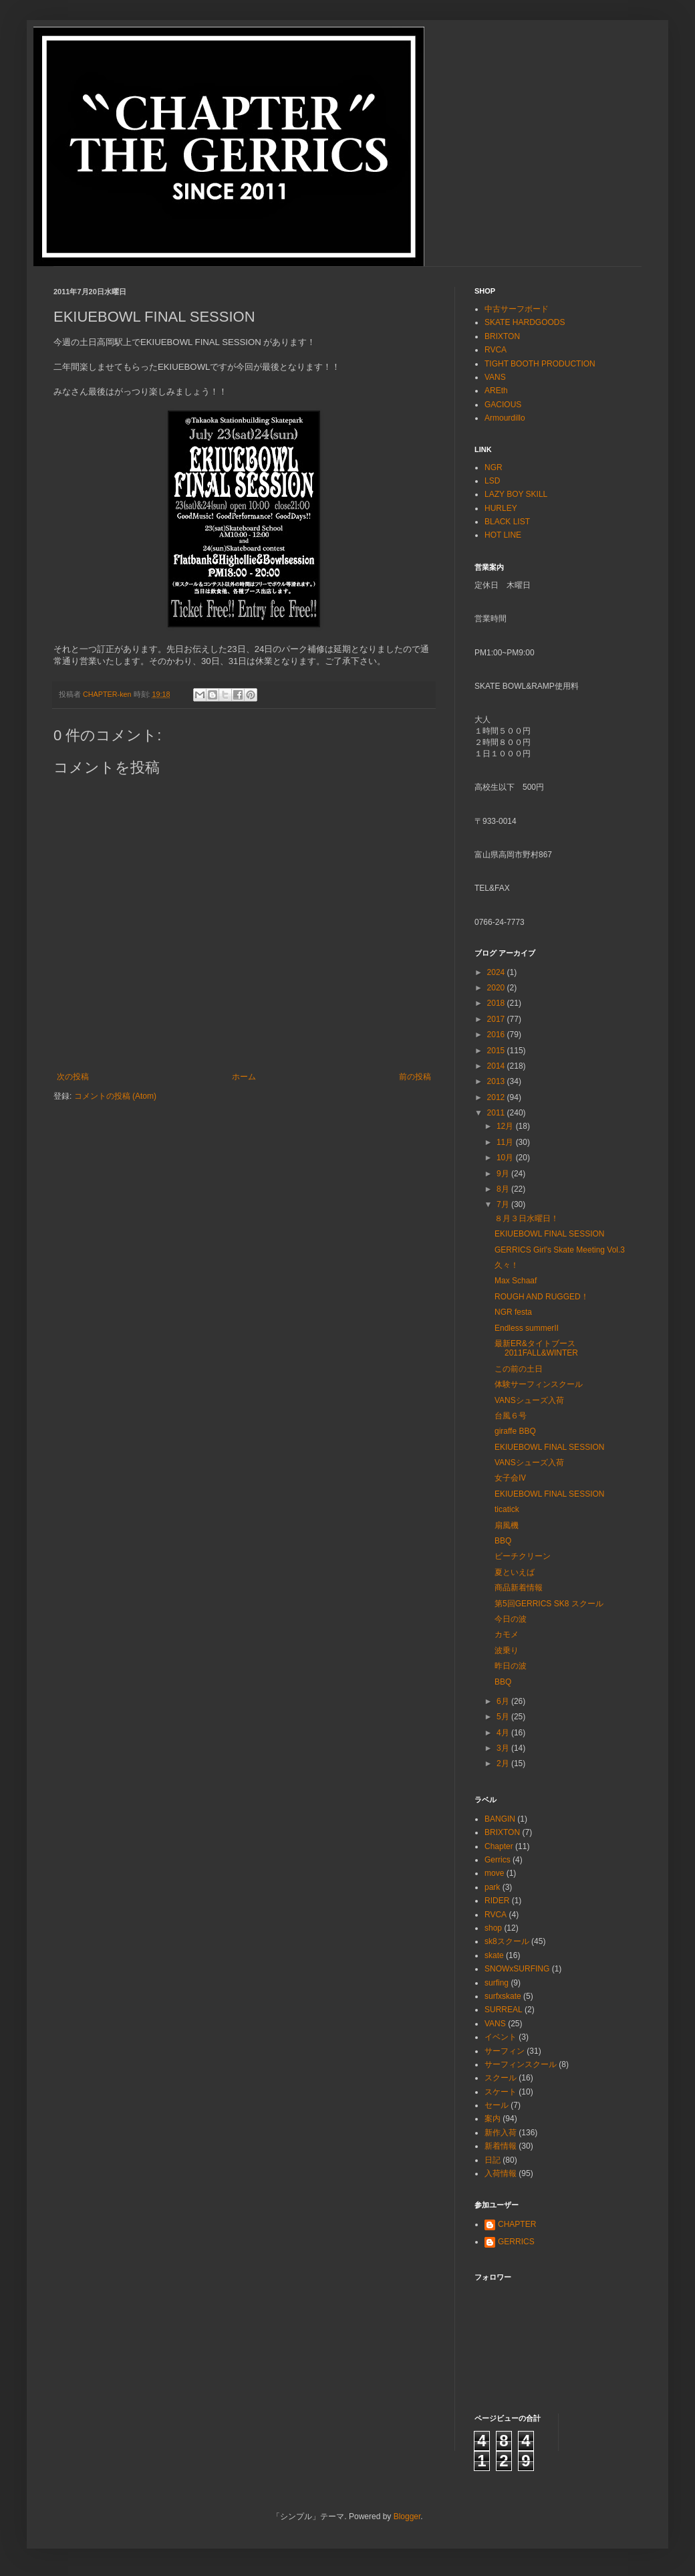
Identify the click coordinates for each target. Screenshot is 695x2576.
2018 (497, 1003)
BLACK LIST (507, 521)
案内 (492, 2118)
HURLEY (500, 508)
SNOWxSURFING (516, 1968)
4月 (504, 1732)
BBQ (503, 1540)
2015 (497, 1050)
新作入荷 (500, 2132)
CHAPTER (517, 2224)
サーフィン (504, 2051)
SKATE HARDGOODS (524, 322)
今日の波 (511, 1619)
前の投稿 (415, 1076)
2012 (497, 1097)
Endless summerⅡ (527, 1328)
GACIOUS (502, 404)
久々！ (507, 1265)
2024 (497, 972)
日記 (492, 2160)
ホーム (244, 1076)
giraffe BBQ (515, 1431)
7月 (504, 1204)
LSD (492, 481)
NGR (493, 467)
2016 (497, 1034)
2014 (497, 1066)
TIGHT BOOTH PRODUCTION (539, 363)
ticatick (507, 1509)
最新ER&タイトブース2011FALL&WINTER (536, 1348)
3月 (504, 1748)
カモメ (507, 1634)
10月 (506, 1157)
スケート (500, 2092)
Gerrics (497, 1859)
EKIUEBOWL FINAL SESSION (549, 1234)
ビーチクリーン (523, 1556)
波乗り (507, 1650)
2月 (504, 1763)
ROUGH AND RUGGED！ (542, 1296)
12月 (506, 1126)
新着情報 (500, 2146)
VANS (495, 377)
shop (493, 1928)
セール (496, 2105)
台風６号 (511, 1415)
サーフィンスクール (520, 2064)
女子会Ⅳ (510, 1478)
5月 (504, 1716)
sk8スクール (506, 1941)
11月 (506, 1142)
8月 (504, 1189)
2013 (497, 1081)
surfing (496, 1983)
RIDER (496, 1900)
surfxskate (502, 1996)
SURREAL (503, 2009)
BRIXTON (502, 336)
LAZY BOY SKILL (515, 494)
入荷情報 (500, 2173)
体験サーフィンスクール (539, 1384)
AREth (496, 390)
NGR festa (513, 1312)
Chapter (498, 1846)
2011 (497, 1112)
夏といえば (515, 1572)
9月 (504, 1173)
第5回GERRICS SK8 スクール (549, 1603)
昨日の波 (511, 1666)
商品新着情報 (519, 1587)
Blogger (407, 2516)
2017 (497, 1019)
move (494, 1873)
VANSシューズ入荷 (529, 1400)
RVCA (495, 349)
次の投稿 (73, 1076)
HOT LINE (502, 535)
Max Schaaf (516, 1280)
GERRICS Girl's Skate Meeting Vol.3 (560, 1250)
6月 (504, 1701)
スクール (500, 2077)
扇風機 (507, 1525)
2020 (497, 987)
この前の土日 (519, 1369)
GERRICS (516, 2241)
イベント (500, 2037)
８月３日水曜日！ (527, 1218)
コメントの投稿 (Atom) (115, 1096)
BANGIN (499, 1819)
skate (494, 1955)
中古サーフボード (516, 309)
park (492, 1887)
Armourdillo (504, 418)
